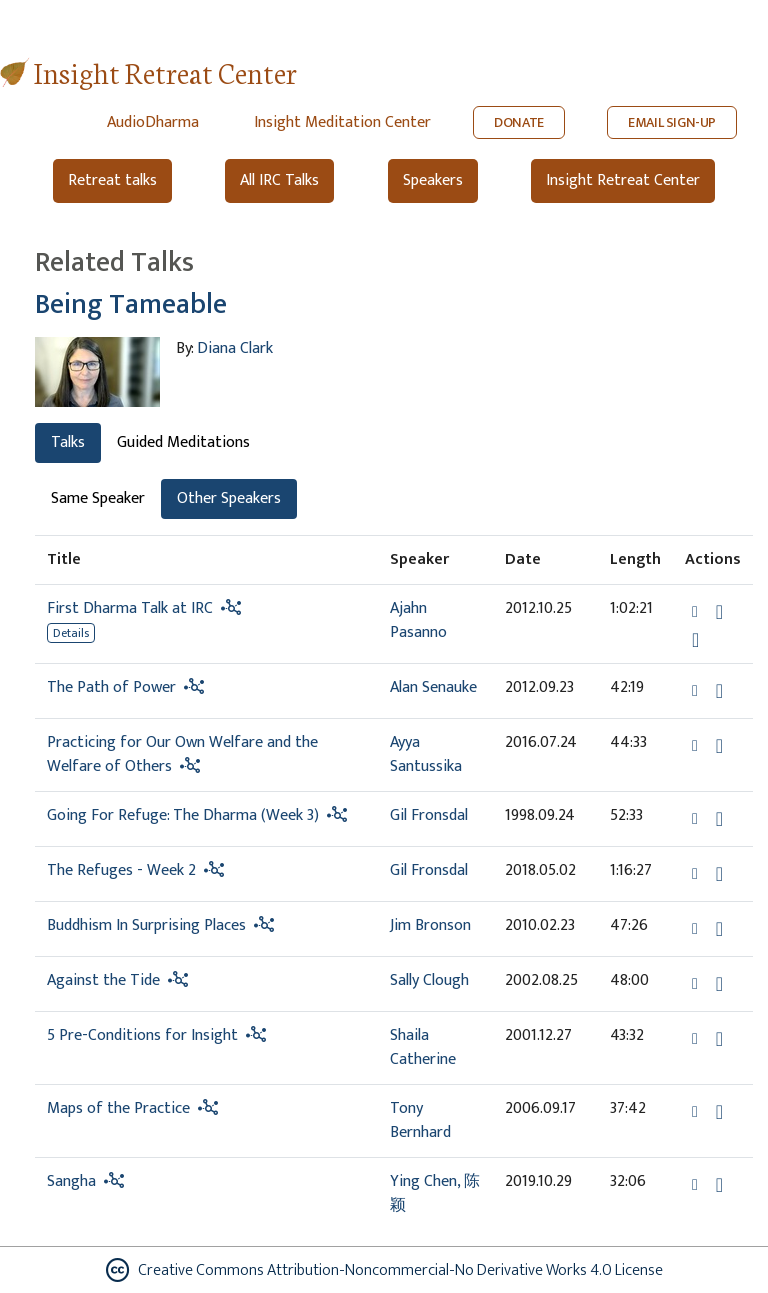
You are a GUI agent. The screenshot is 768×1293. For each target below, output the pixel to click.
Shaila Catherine (423, 1047)
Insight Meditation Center (342, 122)
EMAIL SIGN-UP (672, 122)
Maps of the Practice (118, 1108)
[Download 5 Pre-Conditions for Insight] (719, 1039)
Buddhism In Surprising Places (146, 925)
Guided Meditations (183, 442)
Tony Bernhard (420, 1120)
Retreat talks (112, 180)
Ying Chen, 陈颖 (435, 1193)
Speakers (433, 180)
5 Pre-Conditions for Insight (142, 1035)
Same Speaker (98, 498)
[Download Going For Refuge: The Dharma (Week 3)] (719, 819)
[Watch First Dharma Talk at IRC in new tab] (695, 640)
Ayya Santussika (426, 754)
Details (71, 633)
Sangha (71, 1181)
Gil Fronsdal (429, 815)
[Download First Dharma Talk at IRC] (719, 612)
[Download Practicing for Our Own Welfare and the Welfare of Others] (719, 746)
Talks (68, 442)
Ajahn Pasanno (418, 620)
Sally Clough (429, 980)
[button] (697, 611)
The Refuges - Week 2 (121, 870)
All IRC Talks (279, 180)
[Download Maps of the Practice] (719, 1112)
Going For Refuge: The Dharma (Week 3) (183, 815)
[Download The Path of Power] (719, 691)
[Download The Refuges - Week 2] (719, 874)
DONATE (519, 122)
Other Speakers (229, 498)
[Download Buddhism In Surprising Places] (719, 929)
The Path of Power (111, 687)
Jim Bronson (430, 925)
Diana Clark (235, 348)
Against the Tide (103, 980)
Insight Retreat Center (165, 71)
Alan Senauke (433, 687)
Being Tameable (131, 304)
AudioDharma (153, 122)
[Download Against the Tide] (719, 984)
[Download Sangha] (719, 1185)
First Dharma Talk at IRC (130, 608)
